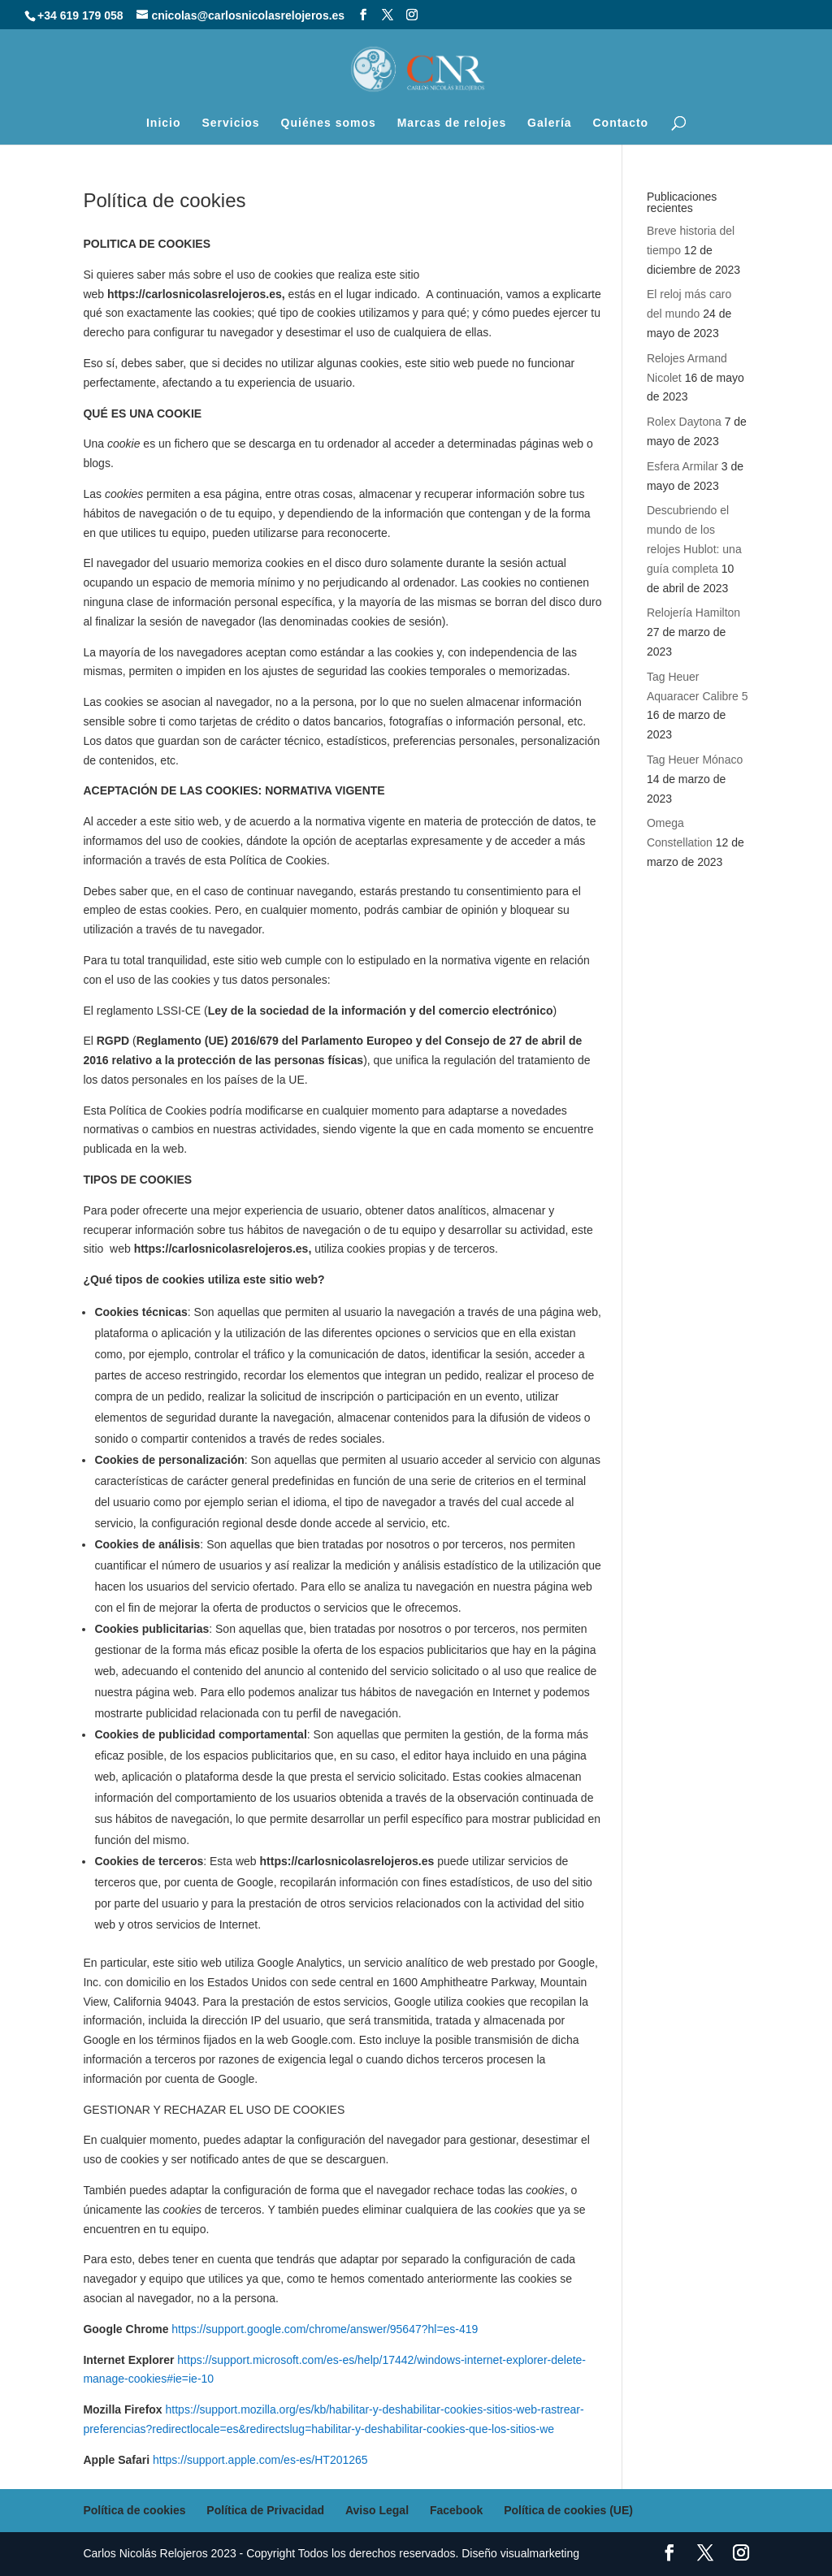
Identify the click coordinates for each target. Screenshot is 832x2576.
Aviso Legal (377, 2510)
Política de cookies (134, 2510)
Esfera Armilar (682, 466)
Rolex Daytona (684, 421)
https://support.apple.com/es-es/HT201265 (260, 2459)
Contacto (620, 123)
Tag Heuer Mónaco (695, 759)
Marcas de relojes (452, 123)
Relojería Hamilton (693, 612)
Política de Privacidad (265, 2510)
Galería (549, 123)
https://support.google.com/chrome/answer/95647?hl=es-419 (324, 2329)
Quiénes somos (328, 123)
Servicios (230, 123)
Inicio (163, 123)
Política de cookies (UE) (568, 2510)
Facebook (456, 2510)
